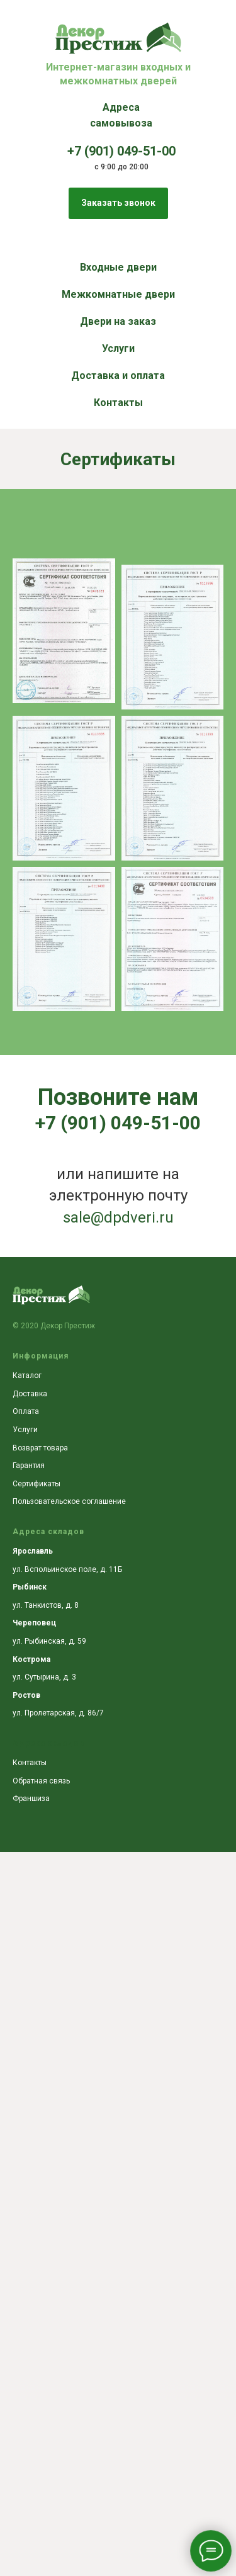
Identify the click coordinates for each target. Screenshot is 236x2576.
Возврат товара (40, 1447)
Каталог (27, 1375)
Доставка (30, 1393)
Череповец (34, 1622)
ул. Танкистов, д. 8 (46, 1605)
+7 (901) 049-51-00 (118, 1123)
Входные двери (118, 267)
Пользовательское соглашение (69, 1501)
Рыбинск (30, 1587)
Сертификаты (36, 1483)
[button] (118, 203)
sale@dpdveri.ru (118, 1217)
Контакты (118, 403)
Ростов (26, 1695)
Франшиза (31, 1798)
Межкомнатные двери (118, 294)
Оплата (26, 1411)
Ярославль (33, 1551)
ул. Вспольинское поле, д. (61, 1569)
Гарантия (29, 1465)
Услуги (118, 348)
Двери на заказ (118, 321)
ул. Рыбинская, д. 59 (49, 1641)
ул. (19, 1677)
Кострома (31, 1659)
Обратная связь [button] (41, 1781)
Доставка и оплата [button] (118, 375)
